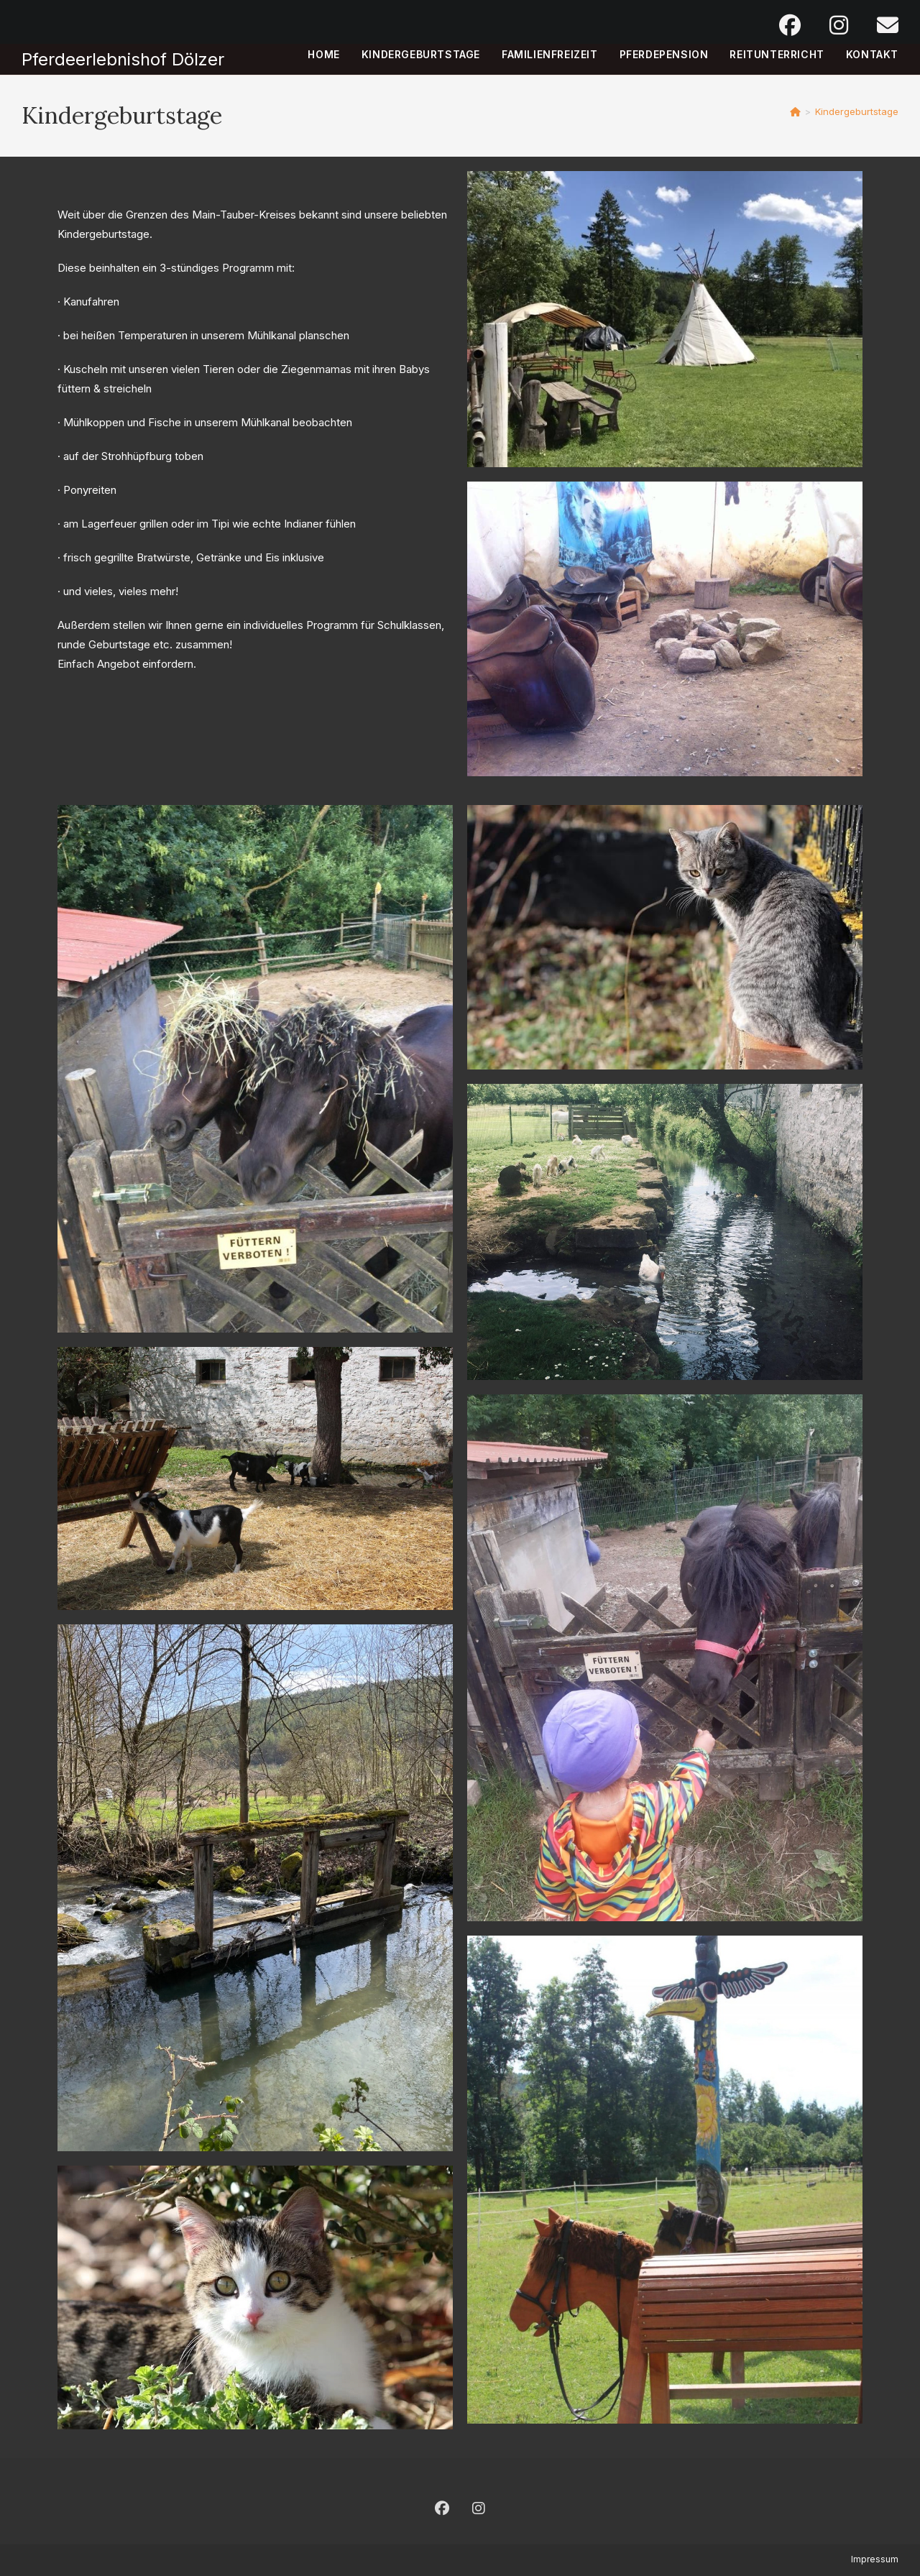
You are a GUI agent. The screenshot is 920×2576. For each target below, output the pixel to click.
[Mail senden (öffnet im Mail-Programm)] (880, 25)
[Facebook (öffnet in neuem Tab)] (790, 25)
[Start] (795, 111)
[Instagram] (478, 2508)
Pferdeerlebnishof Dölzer (123, 59)
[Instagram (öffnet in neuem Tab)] (838, 25)
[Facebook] (442, 2508)
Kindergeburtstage (856, 111)
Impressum (874, 2559)
